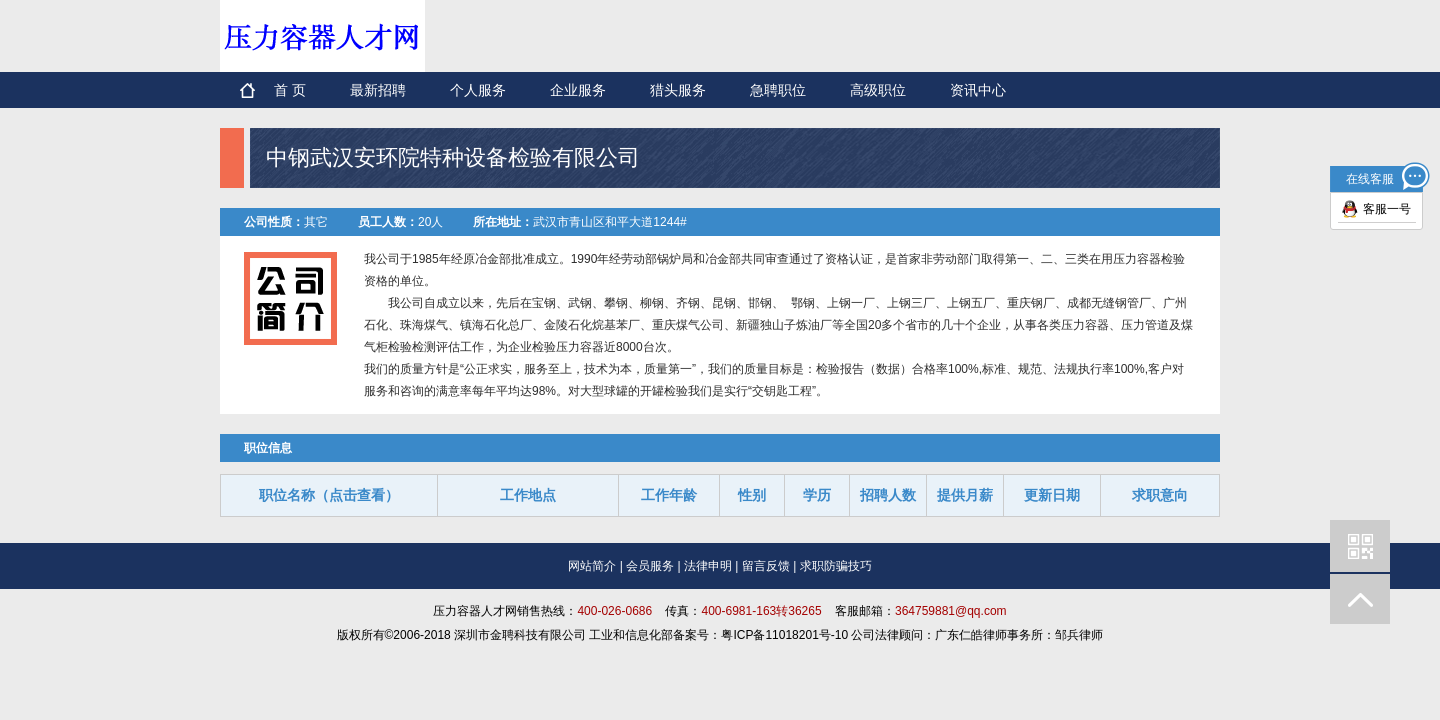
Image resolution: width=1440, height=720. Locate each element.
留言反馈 (766, 566)
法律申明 (708, 566)
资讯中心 (978, 90)
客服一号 (1387, 209)
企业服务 (578, 90)
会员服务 (650, 566)
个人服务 (478, 90)
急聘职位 (778, 90)
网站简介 (592, 566)
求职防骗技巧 (836, 566)
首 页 (290, 90)
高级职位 (878, 90)
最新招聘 (378, 90)
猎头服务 (678, 90)
